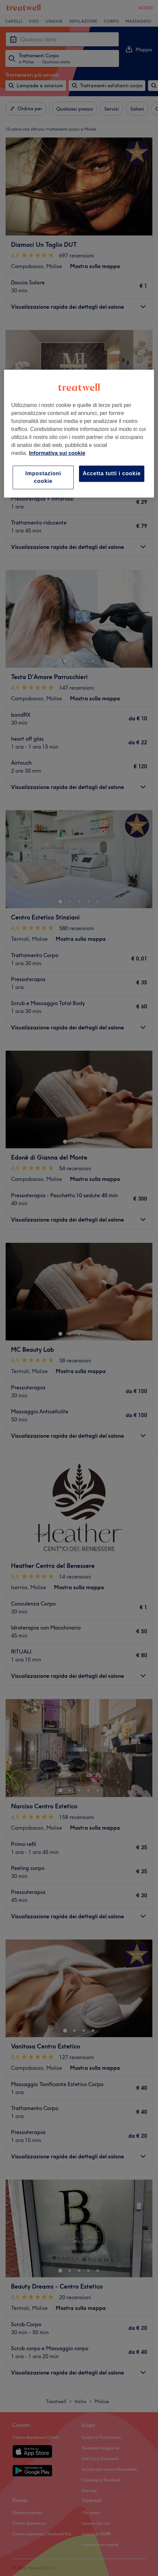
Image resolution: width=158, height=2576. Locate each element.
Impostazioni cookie (43, 477)
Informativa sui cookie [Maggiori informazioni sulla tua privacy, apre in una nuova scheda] (57, 453)
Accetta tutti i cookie (112, 473)
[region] (79, 434)
